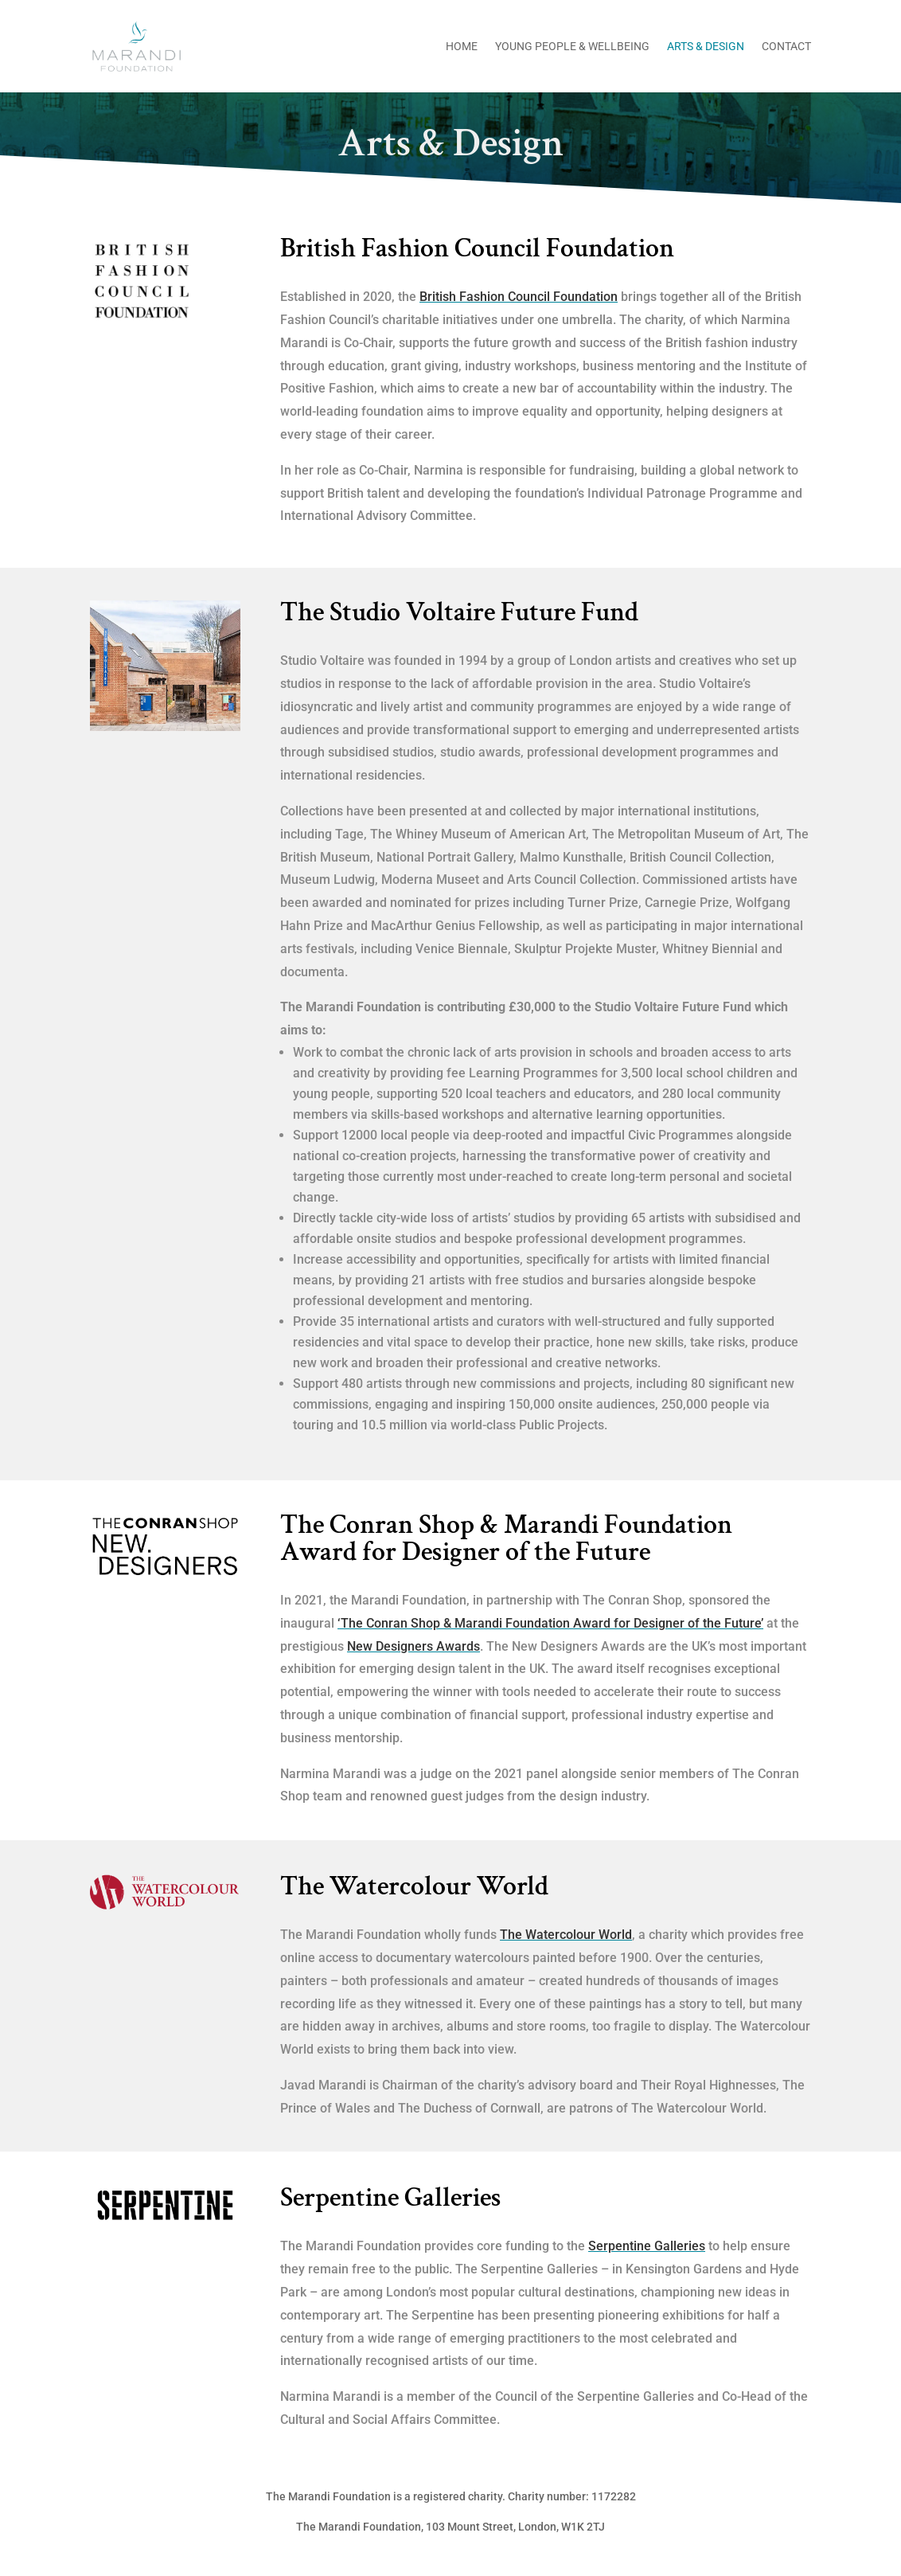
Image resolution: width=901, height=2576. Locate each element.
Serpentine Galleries (646, 2246)
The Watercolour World (566, 1934)
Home (462, 47)
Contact (786, 47)
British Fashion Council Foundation (518, 296)
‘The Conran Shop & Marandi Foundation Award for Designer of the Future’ (550, 1623)
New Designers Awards (413, 1646)
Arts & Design (705, 47)
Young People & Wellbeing (572, 47)
